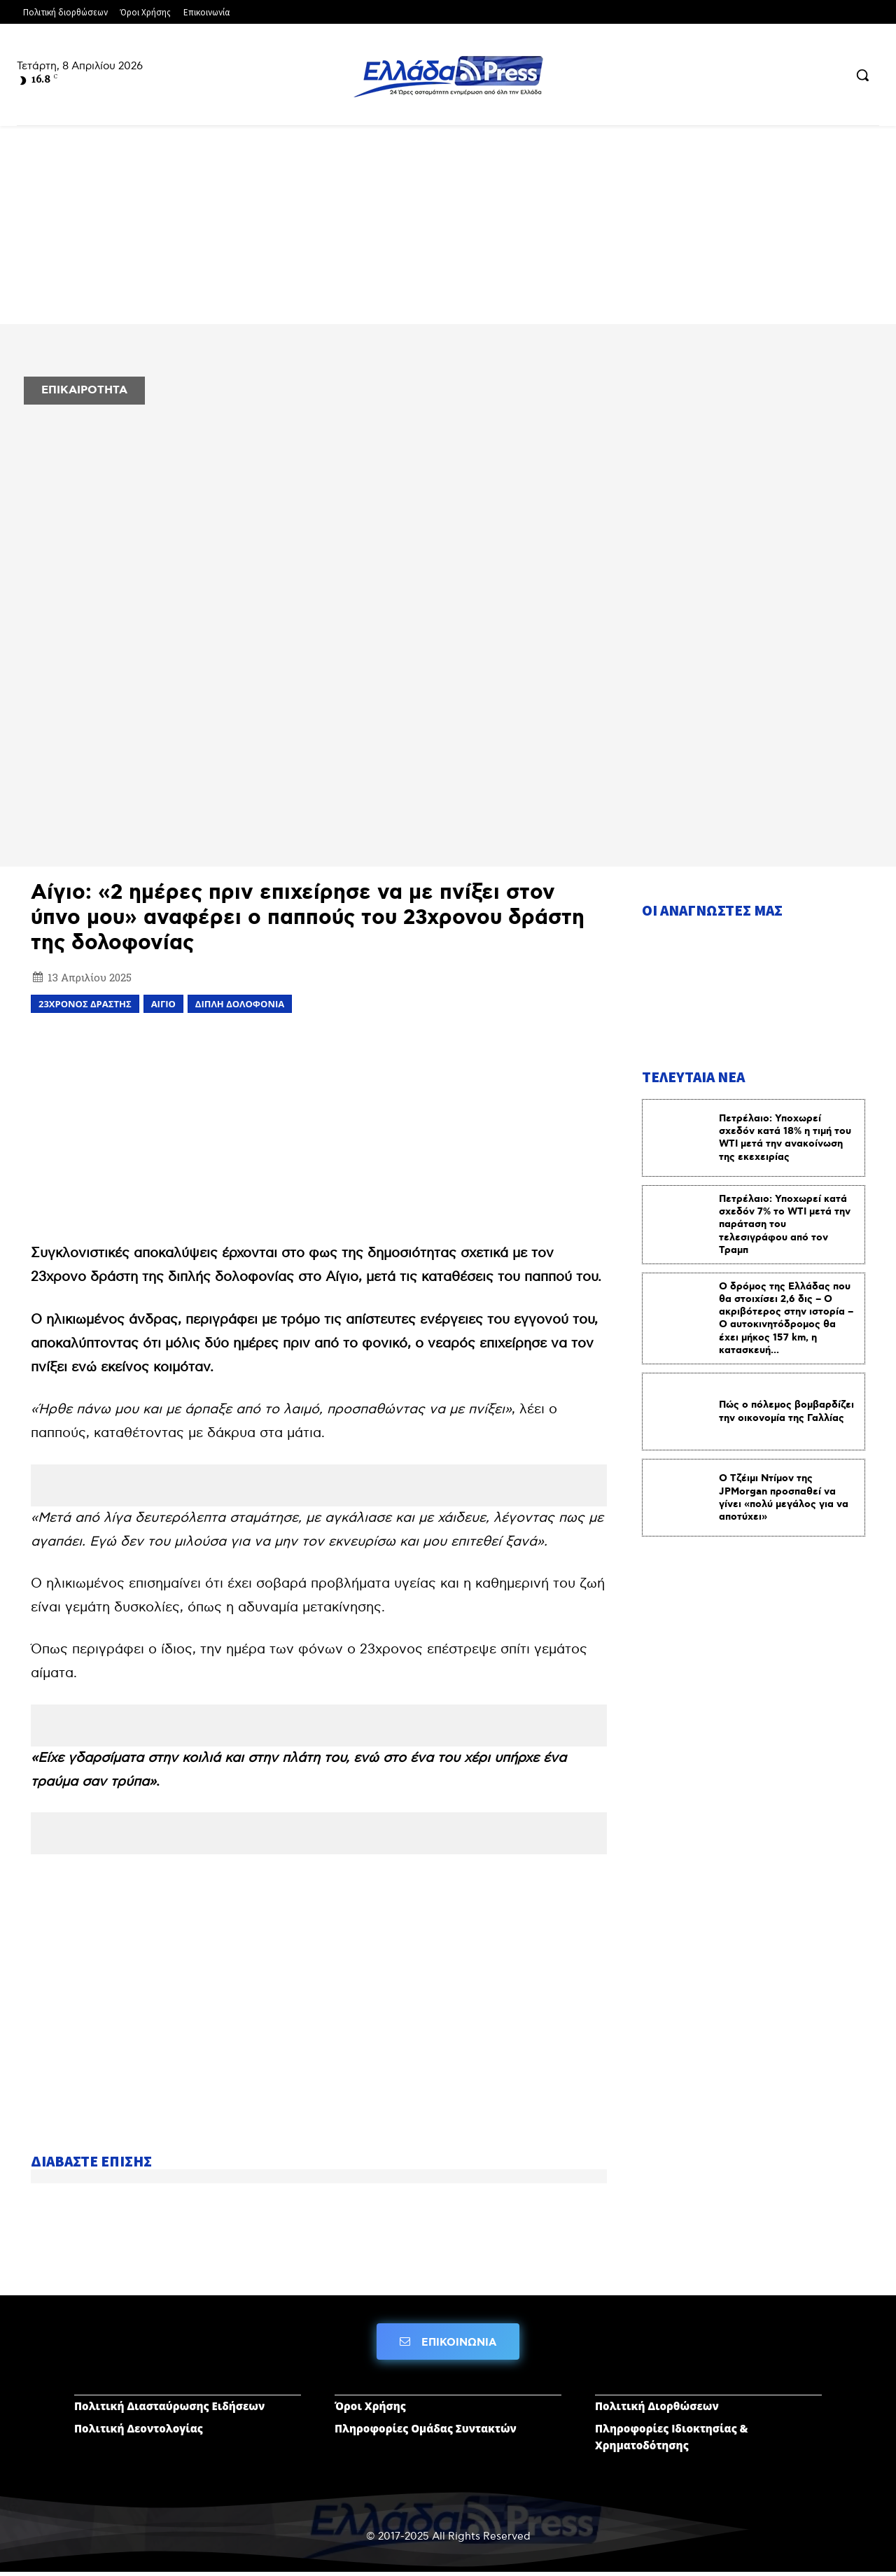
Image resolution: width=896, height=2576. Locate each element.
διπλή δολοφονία (239, 1003)
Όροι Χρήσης (370, 2410)
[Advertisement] (319, 1126)
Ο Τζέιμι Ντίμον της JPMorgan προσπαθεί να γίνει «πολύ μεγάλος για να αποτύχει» (783, 1502)
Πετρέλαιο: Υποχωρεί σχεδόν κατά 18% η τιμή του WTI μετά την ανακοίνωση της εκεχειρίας (785, 1142)
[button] (862, 75)
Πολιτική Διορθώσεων (657, 2410)
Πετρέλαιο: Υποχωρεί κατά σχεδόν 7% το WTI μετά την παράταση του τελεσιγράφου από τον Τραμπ (784, 1229)
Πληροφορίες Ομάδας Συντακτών (426, 2433)
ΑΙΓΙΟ (163, 1003)
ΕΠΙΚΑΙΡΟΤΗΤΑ (84, 390)
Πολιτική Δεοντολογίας (138, 2433)
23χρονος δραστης (85, 1003)
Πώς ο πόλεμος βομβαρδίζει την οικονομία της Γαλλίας (786, 1416)
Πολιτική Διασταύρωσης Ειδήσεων (169, 2410)
